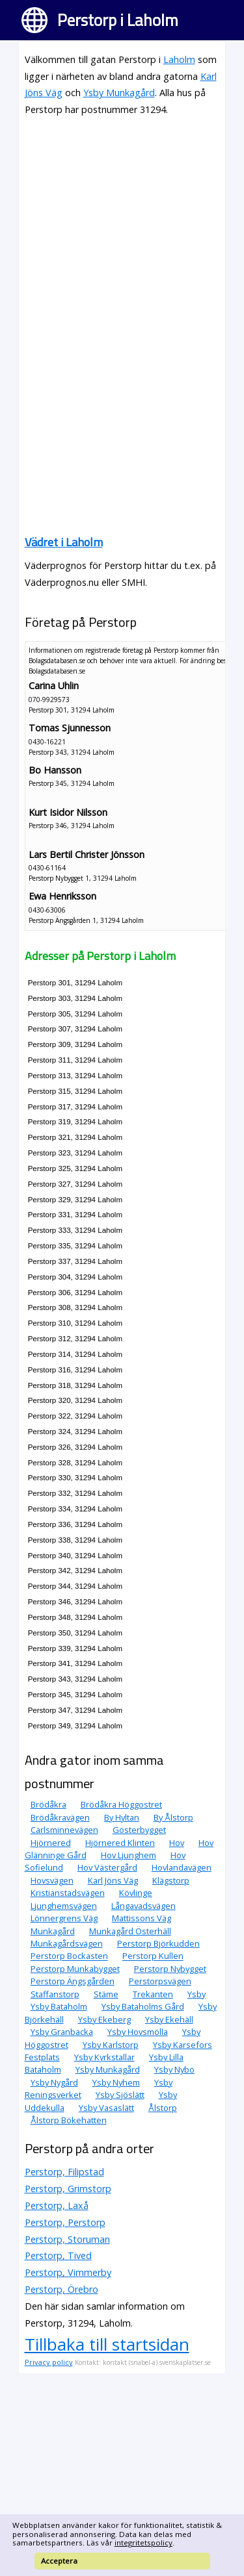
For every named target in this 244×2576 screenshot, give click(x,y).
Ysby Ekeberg (104, 2019)
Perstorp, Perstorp (65, 2222)
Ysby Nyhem (116, 2082)
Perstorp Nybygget (170, 1969)
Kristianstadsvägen (68, 1893)
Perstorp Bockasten (69, 1956)
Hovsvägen (52, 1880)
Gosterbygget (139, 1830)
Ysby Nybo (174, 2069)
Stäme (106, 1994)
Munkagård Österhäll (130, 1931)
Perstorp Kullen (152, 1956)
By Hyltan (121, 1817)
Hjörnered (51, 1843)
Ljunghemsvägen (64, 1906)
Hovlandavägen (181, 1867)
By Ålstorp (173, 1817)
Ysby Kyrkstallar (104, 2057)
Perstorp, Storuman (67, 2239)
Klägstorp (170, 1880)
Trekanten (153, 1994)
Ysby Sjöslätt (120, 2095)
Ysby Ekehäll (169, 2019)
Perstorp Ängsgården (73, 1981)
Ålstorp (162, 2108)
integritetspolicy (143, 2542)
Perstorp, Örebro (61, 2289)
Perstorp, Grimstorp (68, 2188)
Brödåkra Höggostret (121, 1804)
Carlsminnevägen (64, 1830)
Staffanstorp (55, 1994)
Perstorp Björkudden (158, 1943)
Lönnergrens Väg (64, 1918)
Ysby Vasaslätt (106, 2108)
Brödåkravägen (60, 1817)
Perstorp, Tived (58, 2255)
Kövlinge (135, 1893)
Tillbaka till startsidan (107, 2344)
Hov (176, 1843)
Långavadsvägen (143, 1906)
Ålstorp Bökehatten (69, 2120)
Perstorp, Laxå (56, 2205)
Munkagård (53, 1931)
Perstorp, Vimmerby (68, 2272)
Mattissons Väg (141, 1918)
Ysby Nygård (54, 2082)
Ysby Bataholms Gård (143, 2006)
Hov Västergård (107, 1867)
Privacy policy (49, 2362)
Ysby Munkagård (119, 92)
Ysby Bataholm (59, 2006)
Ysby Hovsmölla (137, 2032)
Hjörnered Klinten (120, 1843)
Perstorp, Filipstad (64, 2172)
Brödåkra (48, 1804)
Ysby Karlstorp (111, 2045)
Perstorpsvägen (160, 1981)
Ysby (196, 1994)
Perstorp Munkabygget (75, 1969)
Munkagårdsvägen (67, 1943)
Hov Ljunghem (128, 1855)
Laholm (179, 59)
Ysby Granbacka (62, 2032)
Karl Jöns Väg (113, 1880)
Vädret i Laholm (64, 542)
